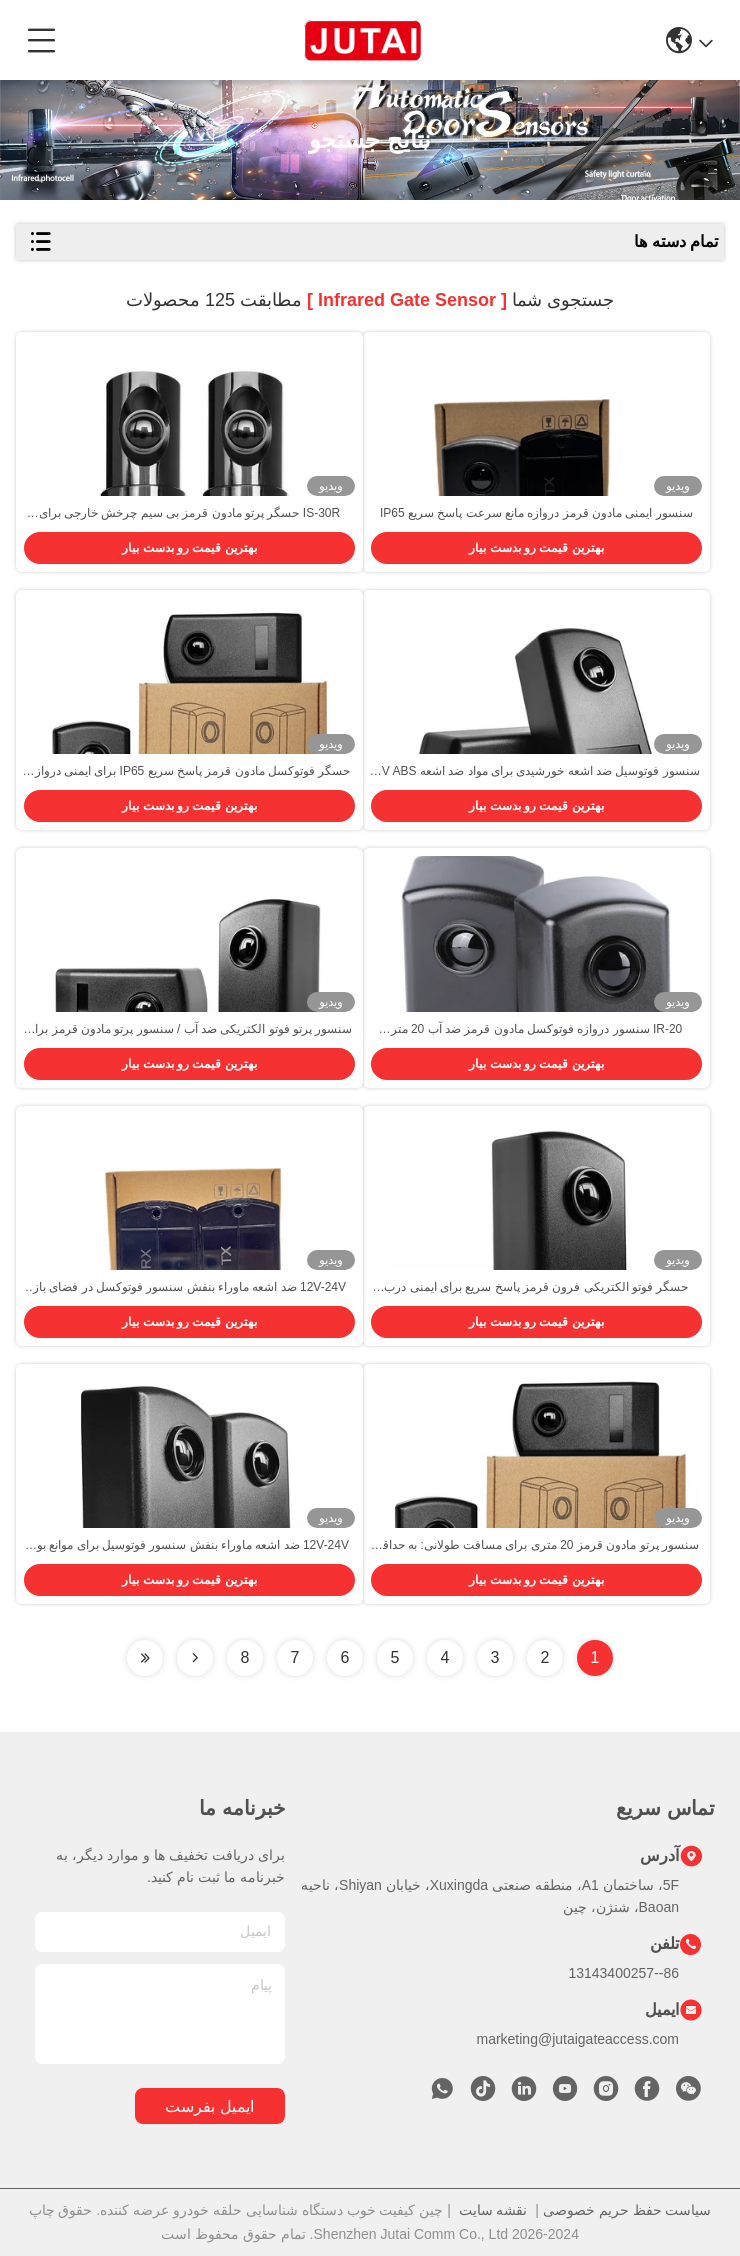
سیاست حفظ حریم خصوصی (627, 2210)
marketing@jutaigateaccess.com (577, 2039)
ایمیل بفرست (209, 2106)
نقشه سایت (493, 2210)
